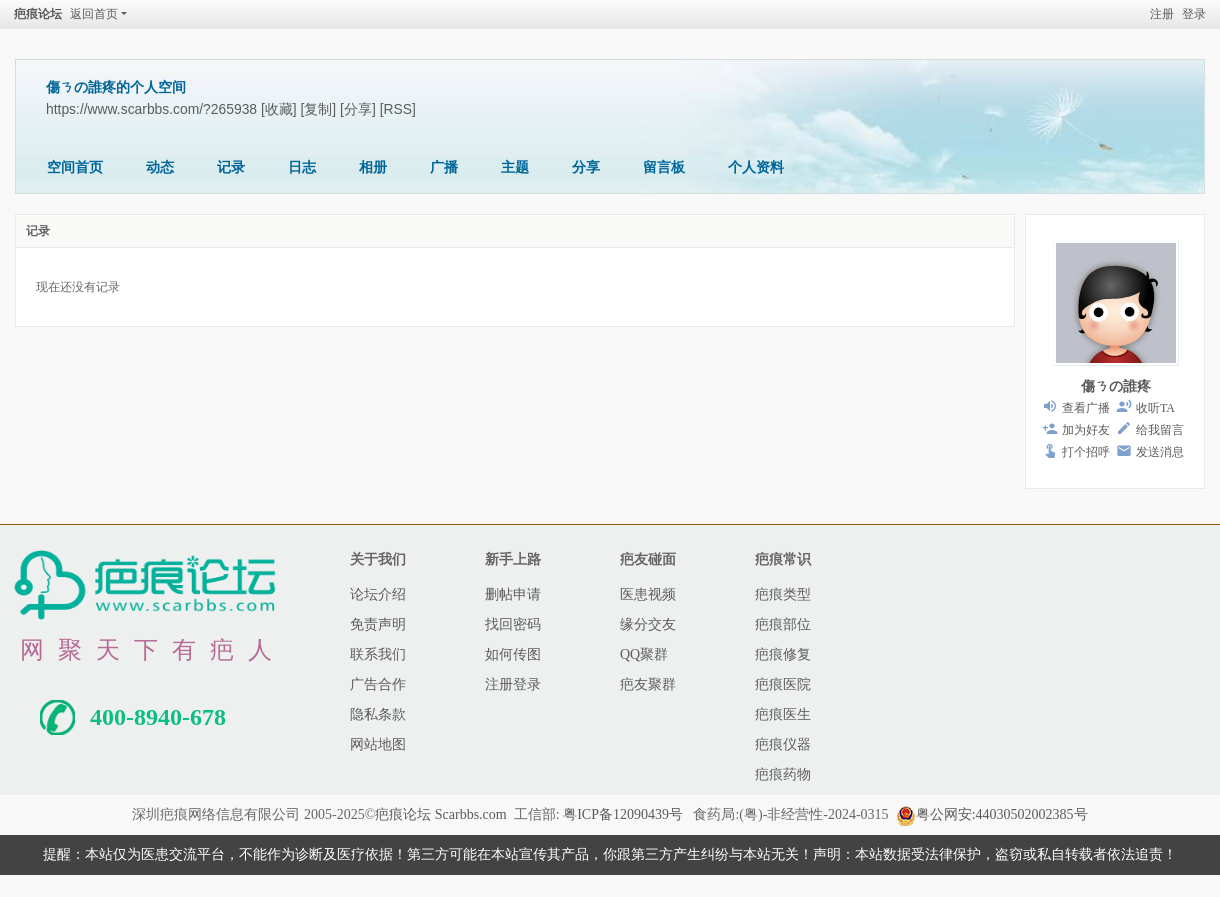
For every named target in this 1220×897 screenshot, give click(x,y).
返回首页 (94, 14)
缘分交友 (648, 624)
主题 (515, 167)
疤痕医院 (783, 684)
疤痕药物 (783, 774)
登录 (1194, 14)
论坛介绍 (378, 594)
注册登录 (513, 684)
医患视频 (648, 594)
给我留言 (1160, 430)
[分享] (358, 109)
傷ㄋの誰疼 (1116, 386)
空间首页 (75, 167)
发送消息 (1160, 452)
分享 (586, 167)
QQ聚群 (644, 654)
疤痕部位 (783, 624)
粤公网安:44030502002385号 (992, 814)
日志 (302, 167)
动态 (160, 167)
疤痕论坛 (38, 14)
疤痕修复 (783, 654)
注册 (1162, 14)
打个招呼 (1086, 452)
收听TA (1155, 408)
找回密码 (513, 624)
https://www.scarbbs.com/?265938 (151, 109)
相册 (373, 167)
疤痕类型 (783, 594)
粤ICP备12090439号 (623, 814)
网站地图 (378, 744)
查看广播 (1086, 408)
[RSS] (398, 109)
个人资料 (756, 167)
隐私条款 (378, 714)
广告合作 (378, 684)
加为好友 (1086, 430)
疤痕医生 (783, 714)
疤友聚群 (648, 684)
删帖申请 (513, 594)
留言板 (664, 167)
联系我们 (378, 654)
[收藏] (279, 109)
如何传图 (513, 654)
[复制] (319, 109)
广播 (444, 167)
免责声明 (378, 624)
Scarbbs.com (471, 814)
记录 (231, 167)
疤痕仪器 (783, 744)
